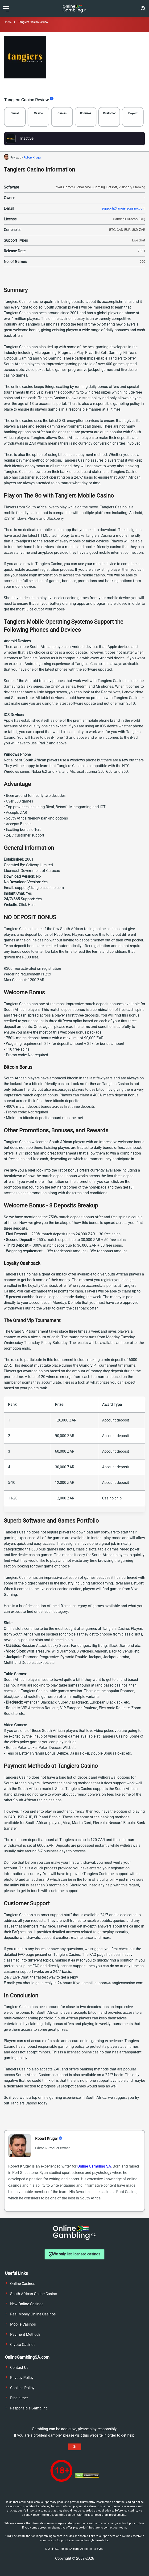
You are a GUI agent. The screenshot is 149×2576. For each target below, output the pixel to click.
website (96, 2435)
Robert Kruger (32, 157)
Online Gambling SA (94, 2166)
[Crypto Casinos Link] (20, 2344)
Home (8, 22)
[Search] (143, 9)
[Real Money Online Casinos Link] (30, 2314)
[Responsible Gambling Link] (26, 2408)
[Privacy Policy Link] (19, 2377)
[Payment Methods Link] (23, 2334)
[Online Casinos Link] (20, 2283)
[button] (6, 8)
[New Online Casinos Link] (24, 2304)
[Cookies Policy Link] (19, 2388)
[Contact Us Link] (16, 2367)
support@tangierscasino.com (123, 208)
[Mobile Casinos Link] (20, 2324)
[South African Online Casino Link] (31, 2294)
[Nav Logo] (74, 8)
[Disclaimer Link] (16, 2398)
